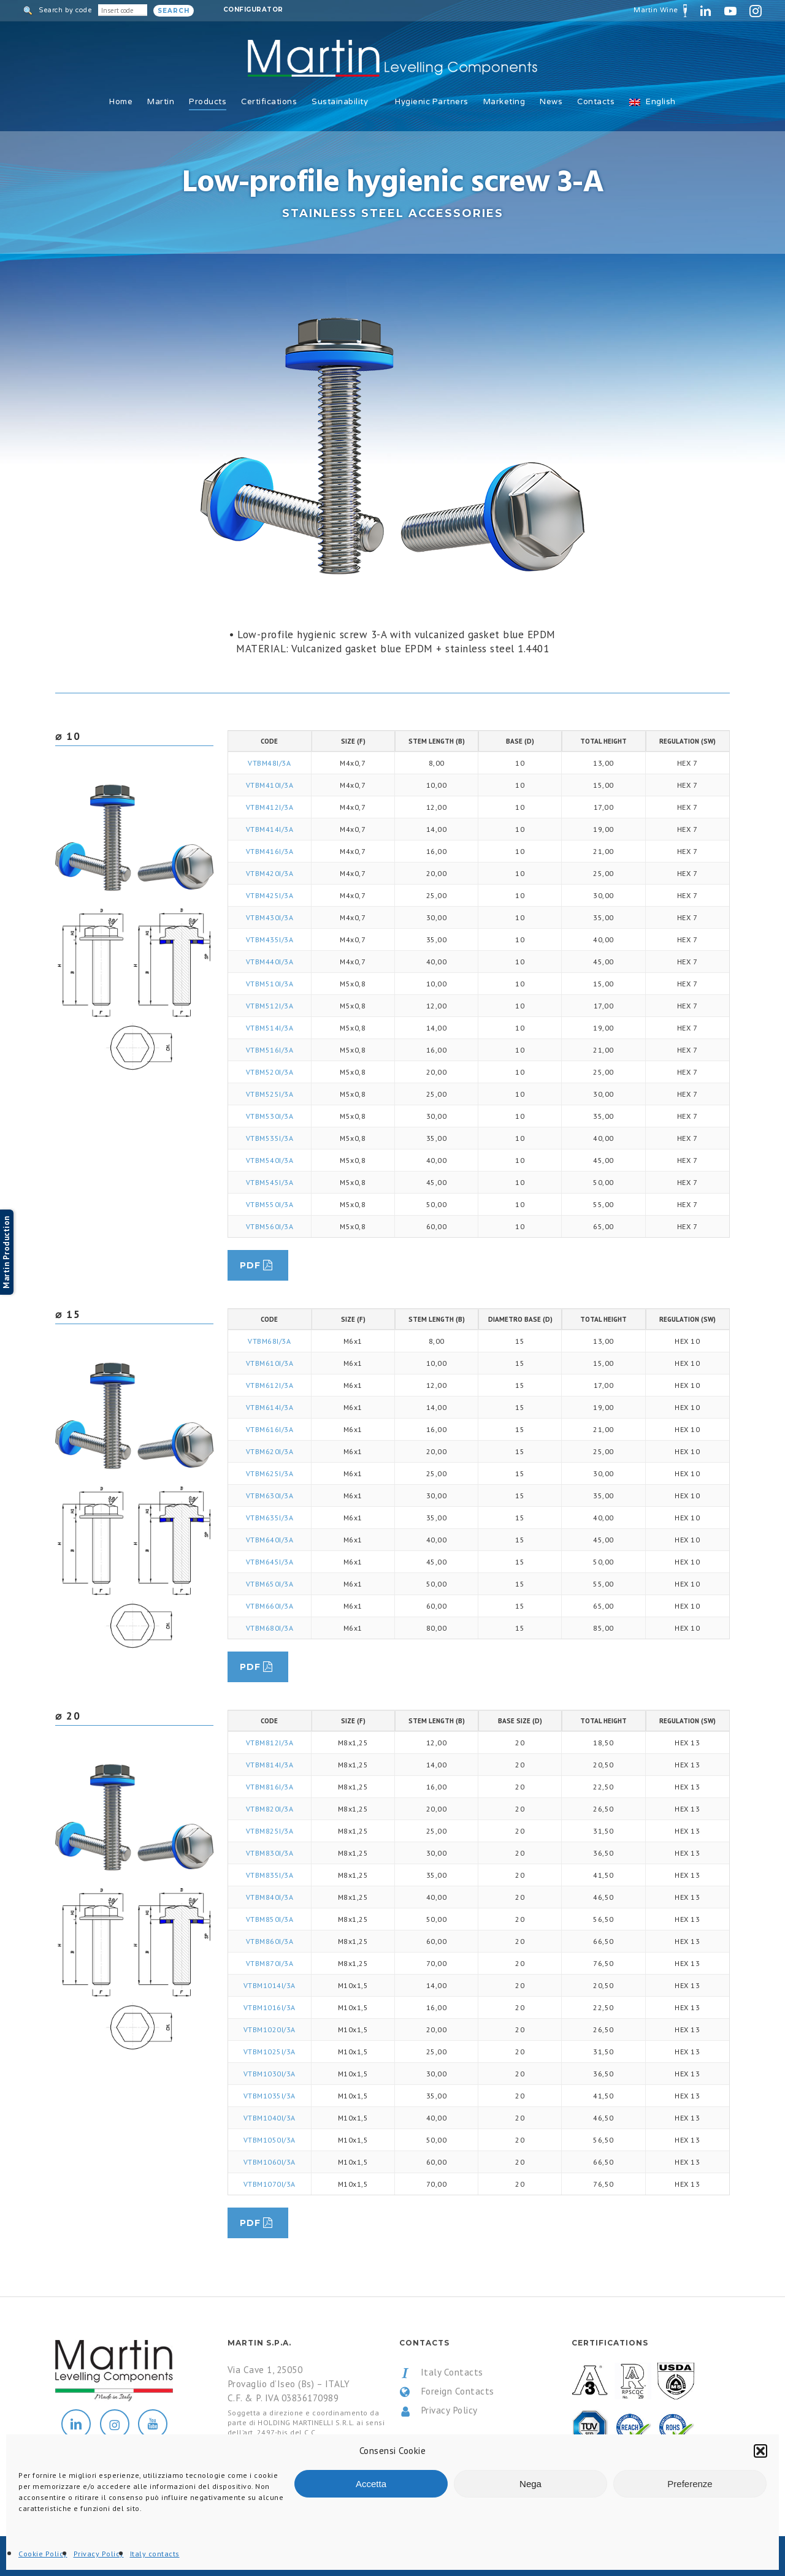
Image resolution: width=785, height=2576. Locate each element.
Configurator (253, 9)
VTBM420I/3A (270, 873)
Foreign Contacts (446, 2391)
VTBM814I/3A (270, 1764)
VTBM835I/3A (270, 1875)
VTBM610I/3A (270, 1363)
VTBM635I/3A (270, 1517)
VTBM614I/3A (270, 1407)
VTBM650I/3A (270, 1583)
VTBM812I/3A (270, 1742)
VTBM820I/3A (270, 1808)
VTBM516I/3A (270, 1049)
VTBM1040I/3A (269, 2117)
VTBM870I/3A (270, 1963)
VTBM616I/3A (270, 1429)
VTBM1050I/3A (269, 2139)
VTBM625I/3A (270, 1473)
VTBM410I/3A (270, 785)
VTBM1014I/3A (269, 1985)
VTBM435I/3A (270, 939)
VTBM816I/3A (270, 1786)
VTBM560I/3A (270, 1226)
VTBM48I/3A (269, 763)
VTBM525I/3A (270, 1094)
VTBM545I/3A (270, 1182)
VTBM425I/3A (270, 895)
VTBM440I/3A (270, 961)
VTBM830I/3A (270, 1853)
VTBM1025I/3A (269, 2051)
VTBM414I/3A (270, 829)
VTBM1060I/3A (269, 2161)
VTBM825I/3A (270, 1830)
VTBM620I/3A (270, 1451)
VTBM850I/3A (270, 1919)
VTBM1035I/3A (269, 2095)
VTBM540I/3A (270, 1160)
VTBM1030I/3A (269, 2073)
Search (174, 11)
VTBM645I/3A (270, 1561)
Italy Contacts (441, 2372)
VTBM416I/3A (270, 851)
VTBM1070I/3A (269, 2184)
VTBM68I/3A (269, 1341)
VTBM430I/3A (270, 917)
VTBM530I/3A (270, 1116)
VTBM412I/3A (270, 807)
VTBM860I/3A (270, 1941)
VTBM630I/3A (270, 1495)
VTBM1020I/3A (269, 2029)
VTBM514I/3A (270, 1027)
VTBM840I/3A (270, 1897)
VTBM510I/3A (270, 983)
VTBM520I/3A (270, 1072)
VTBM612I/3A (270, 1385)
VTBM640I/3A (270, 1539)
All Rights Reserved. (183, 2556)
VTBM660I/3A (270, 1605)
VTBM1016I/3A (269, 2007)
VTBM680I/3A (270, 1628)
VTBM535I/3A (270, 1138)
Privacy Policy (438, 2410)
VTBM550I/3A (270, 1204)
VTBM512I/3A (270, 1005)
